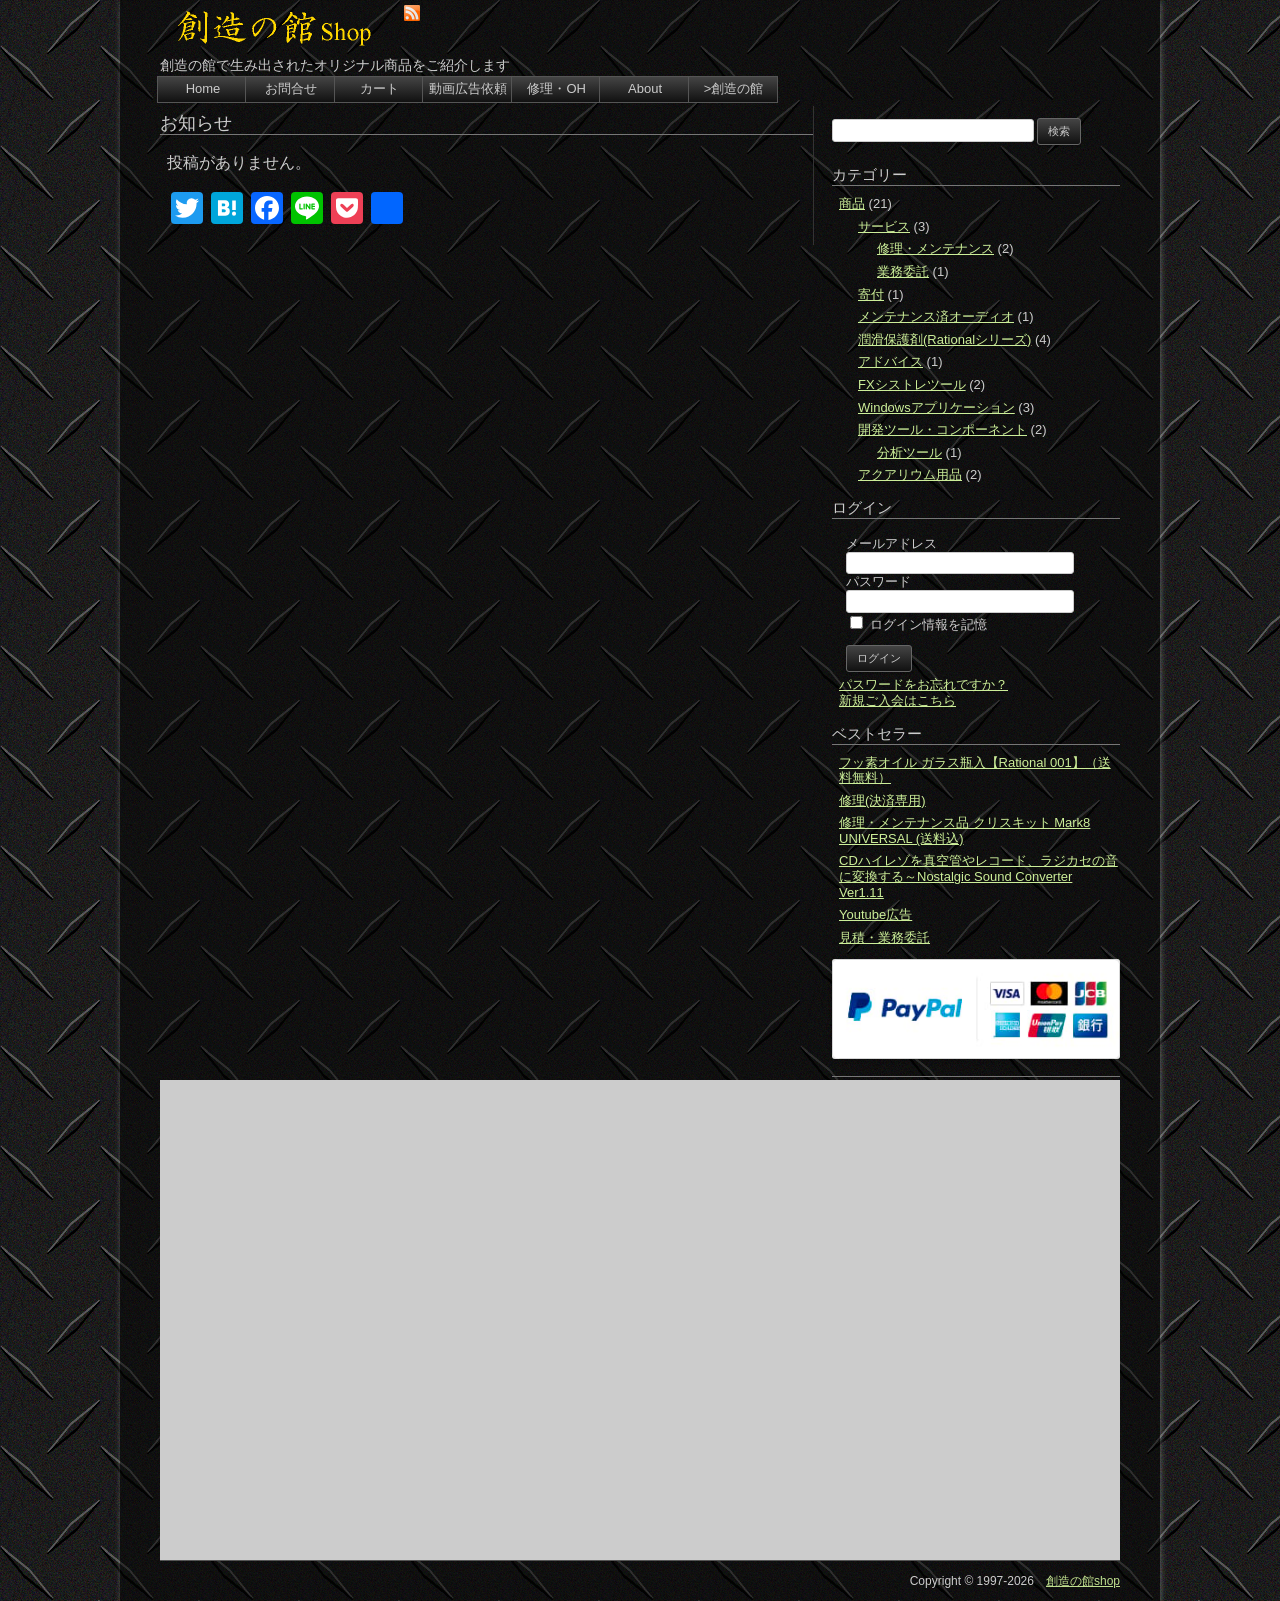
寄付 (871, 294)
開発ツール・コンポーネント (942, 429)
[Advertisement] (640, 1320)
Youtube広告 (875, 914)
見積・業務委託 (884, 937)
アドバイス (890, 361)
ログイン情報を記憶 (918, 624)
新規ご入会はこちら (897, 700)
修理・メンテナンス (935, 248)
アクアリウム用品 (910, 474)
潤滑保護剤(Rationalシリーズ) (944, 339)
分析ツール (909, 452)
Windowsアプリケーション (936, 407)
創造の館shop (1083, 1581)
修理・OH (556, 88)
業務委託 (903, 271)
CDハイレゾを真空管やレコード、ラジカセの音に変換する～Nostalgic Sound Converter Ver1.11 (978, 876)
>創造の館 (734, 88)
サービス (884, 226)
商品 (852, 203)
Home (203, 88)
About (645, 88)
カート (379, 88)
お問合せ (291, 88)
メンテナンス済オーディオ (936, 316)
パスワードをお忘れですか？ (923, 684)
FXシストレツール (912, 384)
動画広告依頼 (468, 88)
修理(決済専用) (882, 800)
